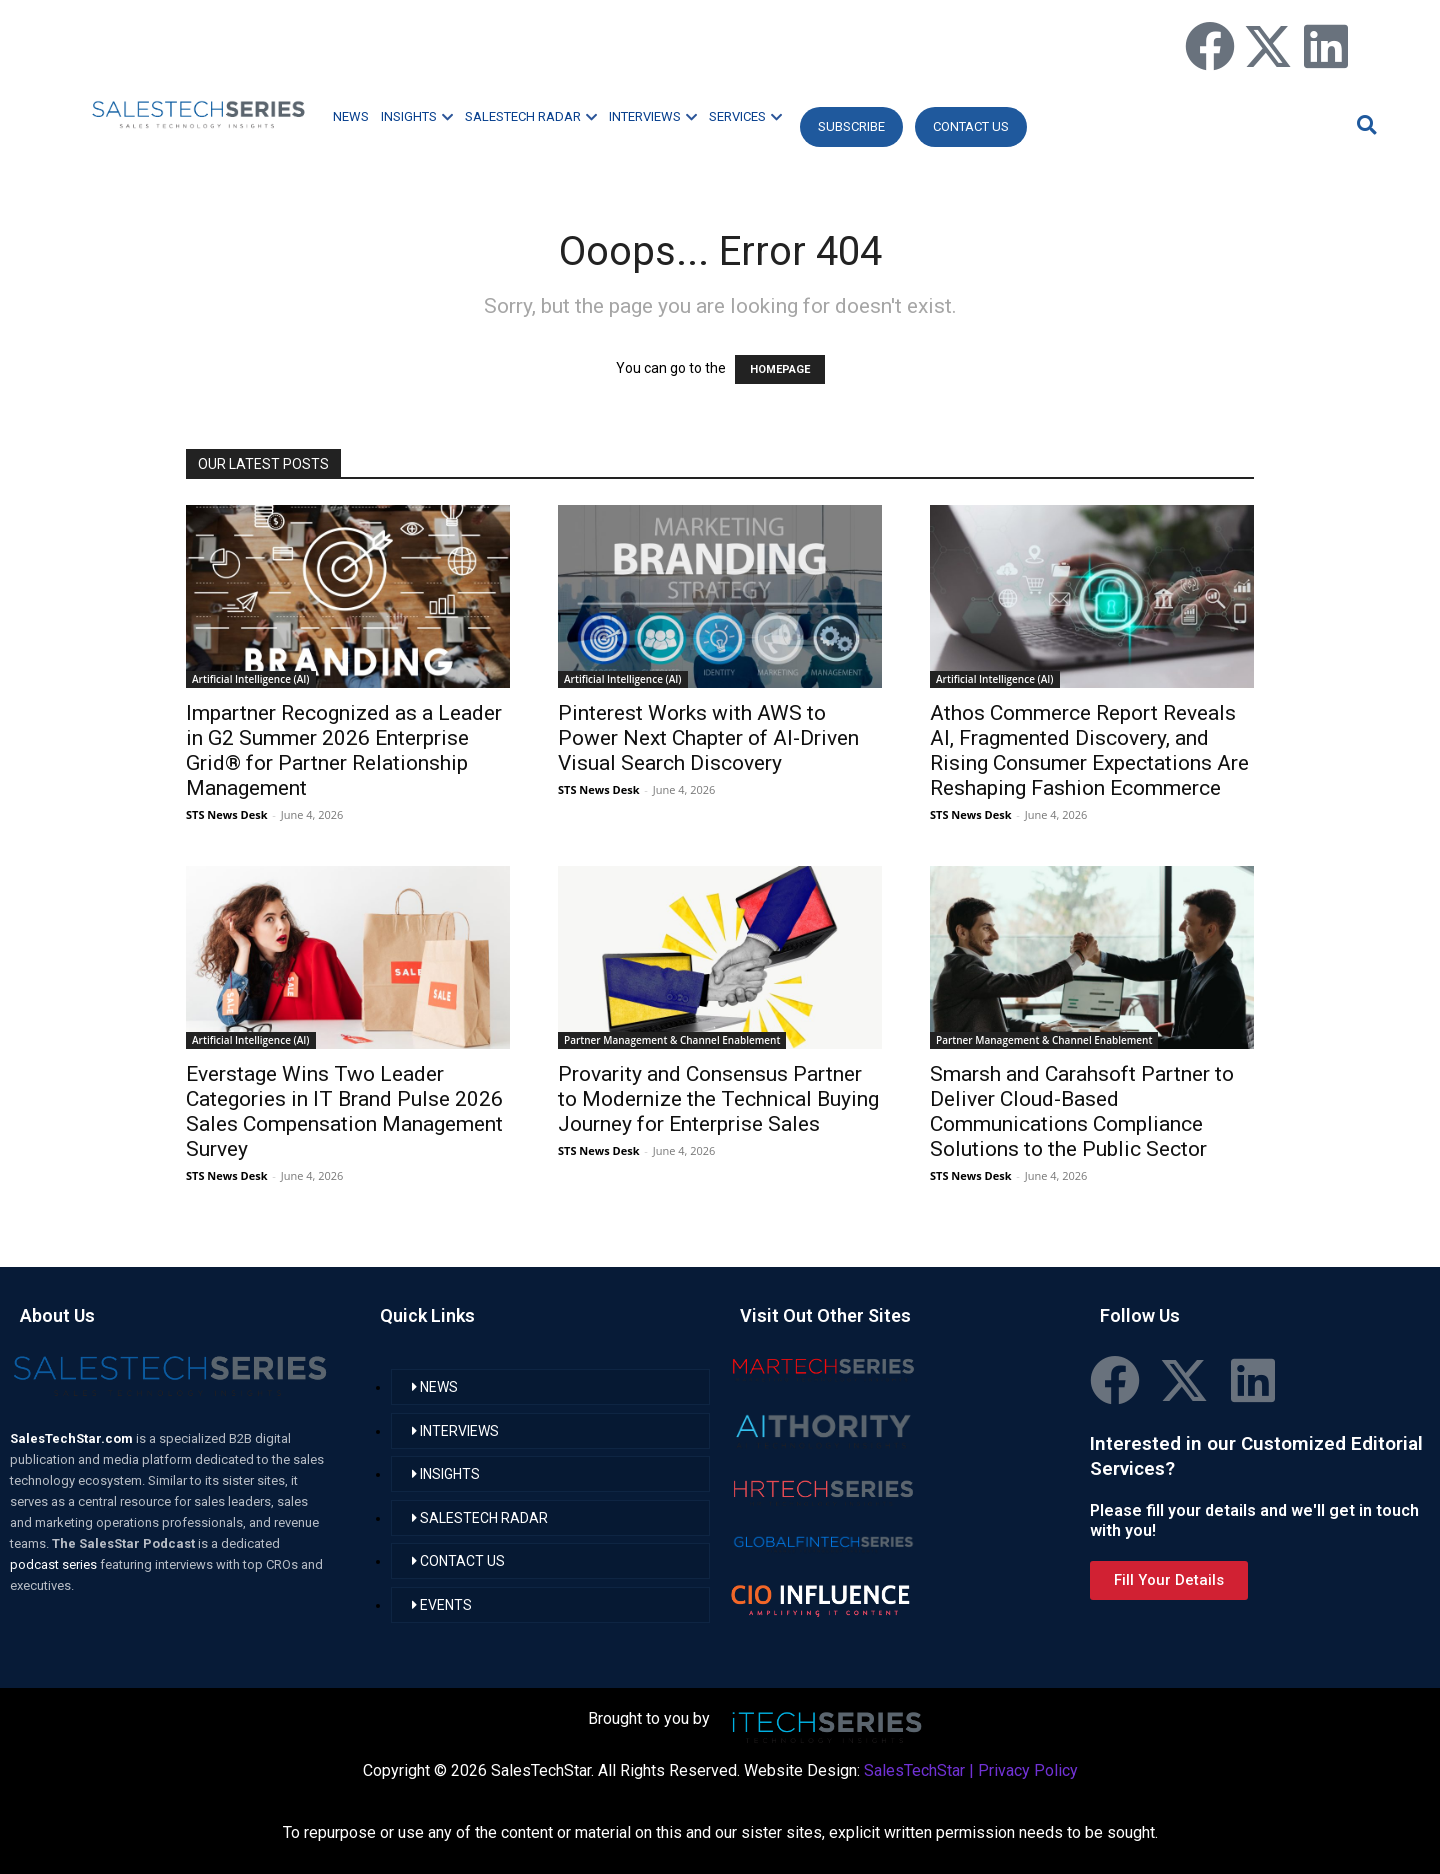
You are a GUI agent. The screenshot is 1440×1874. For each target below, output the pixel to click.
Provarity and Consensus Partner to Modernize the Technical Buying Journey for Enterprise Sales (718, 1099)
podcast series (55, 1564)
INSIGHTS (417, 116)
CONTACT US (971, 126)
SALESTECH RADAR (531, 116)
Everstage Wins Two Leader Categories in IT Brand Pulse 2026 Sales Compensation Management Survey (344, 1111)
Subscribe (851, 126)
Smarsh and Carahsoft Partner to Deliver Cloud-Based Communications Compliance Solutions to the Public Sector (1082, 1111)
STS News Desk (226, 814)
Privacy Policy (1028, 1770)
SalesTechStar (914, 1770)
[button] (1364, 124)
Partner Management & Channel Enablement (672, 1040)
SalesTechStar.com (73, 1438)
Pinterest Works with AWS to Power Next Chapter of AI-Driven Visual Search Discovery (708, 738)
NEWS (351, 116)
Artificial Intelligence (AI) (251, 679)
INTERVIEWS (653, 116)
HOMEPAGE (780, 369)
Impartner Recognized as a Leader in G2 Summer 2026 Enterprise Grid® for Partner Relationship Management (344, 750)
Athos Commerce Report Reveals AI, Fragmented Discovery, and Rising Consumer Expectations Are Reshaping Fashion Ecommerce (1089, 750)
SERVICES (745, 116)
